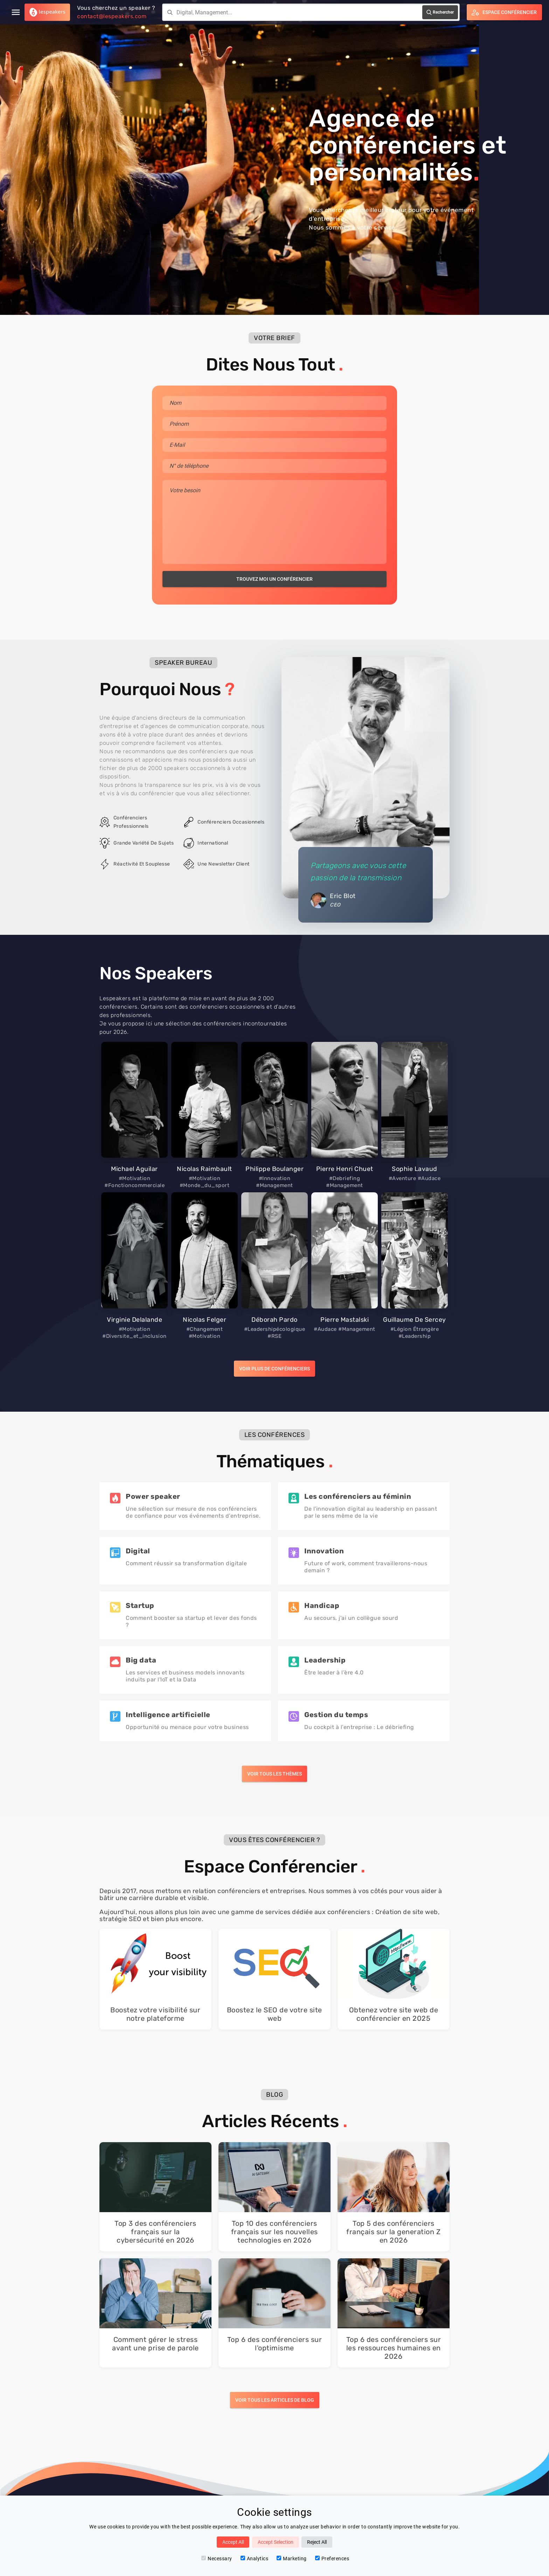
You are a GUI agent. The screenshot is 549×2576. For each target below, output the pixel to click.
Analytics (255, 2558)
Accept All (233, 2542)
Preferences (332, 2558)
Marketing (292, 2558)
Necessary (216, 2558)
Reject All (317, 2542)
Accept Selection (275, 2542)
